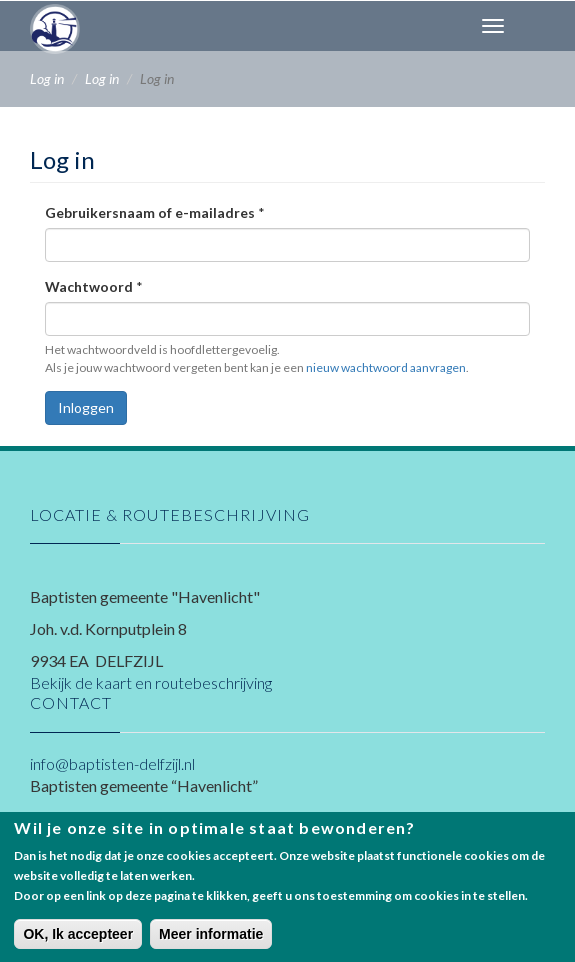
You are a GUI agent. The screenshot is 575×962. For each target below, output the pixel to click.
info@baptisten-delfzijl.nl (112, 763)
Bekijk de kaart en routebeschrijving (151, 682)
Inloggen (86, 407)
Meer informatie (211, 945)
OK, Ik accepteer (78, 945)
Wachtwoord (94, 286)
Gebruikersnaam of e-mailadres (155, 212)
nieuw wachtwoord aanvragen (386, 367)
